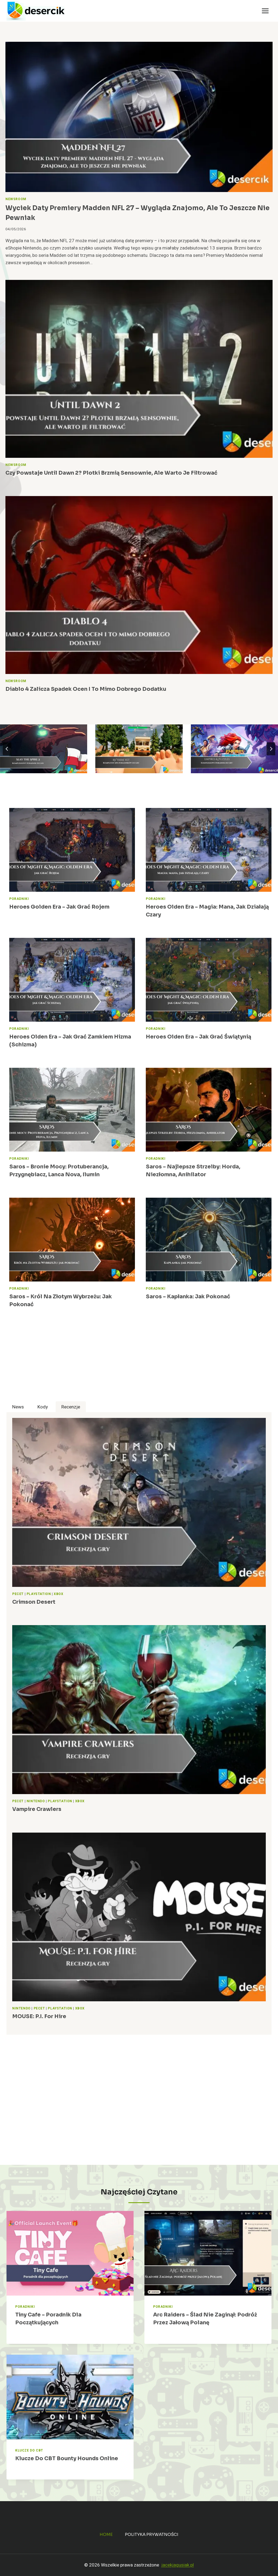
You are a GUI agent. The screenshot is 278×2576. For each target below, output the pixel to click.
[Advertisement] (139, 1363)
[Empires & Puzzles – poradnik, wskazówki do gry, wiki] (234, 749)
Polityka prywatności (151, 2534)
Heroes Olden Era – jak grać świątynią (198, 1036)
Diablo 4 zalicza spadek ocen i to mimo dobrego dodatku (85, 689)
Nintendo (36, 1801)
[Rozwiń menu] (265, 10)
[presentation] (139, 117)
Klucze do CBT (29, 2450)
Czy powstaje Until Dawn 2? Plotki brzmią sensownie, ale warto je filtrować (111, 472)
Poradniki (19, 899)
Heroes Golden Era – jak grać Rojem (59, 906)
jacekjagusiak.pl (177, 2565)
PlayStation (39, 1594)
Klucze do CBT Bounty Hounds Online (66, 2458)
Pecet (18, 1594)
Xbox (58, 1594)
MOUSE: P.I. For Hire (39, 2016)
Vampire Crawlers (36, 1809)
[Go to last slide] (7, 748)
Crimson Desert (33, 1602)
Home (106, 2534)
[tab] (18, 1406)
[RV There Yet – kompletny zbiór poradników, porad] (138, 749)
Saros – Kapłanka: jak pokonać (188, 1296)
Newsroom (15, 199)
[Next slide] (271, 748)
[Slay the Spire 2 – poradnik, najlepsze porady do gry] (43, 749)
